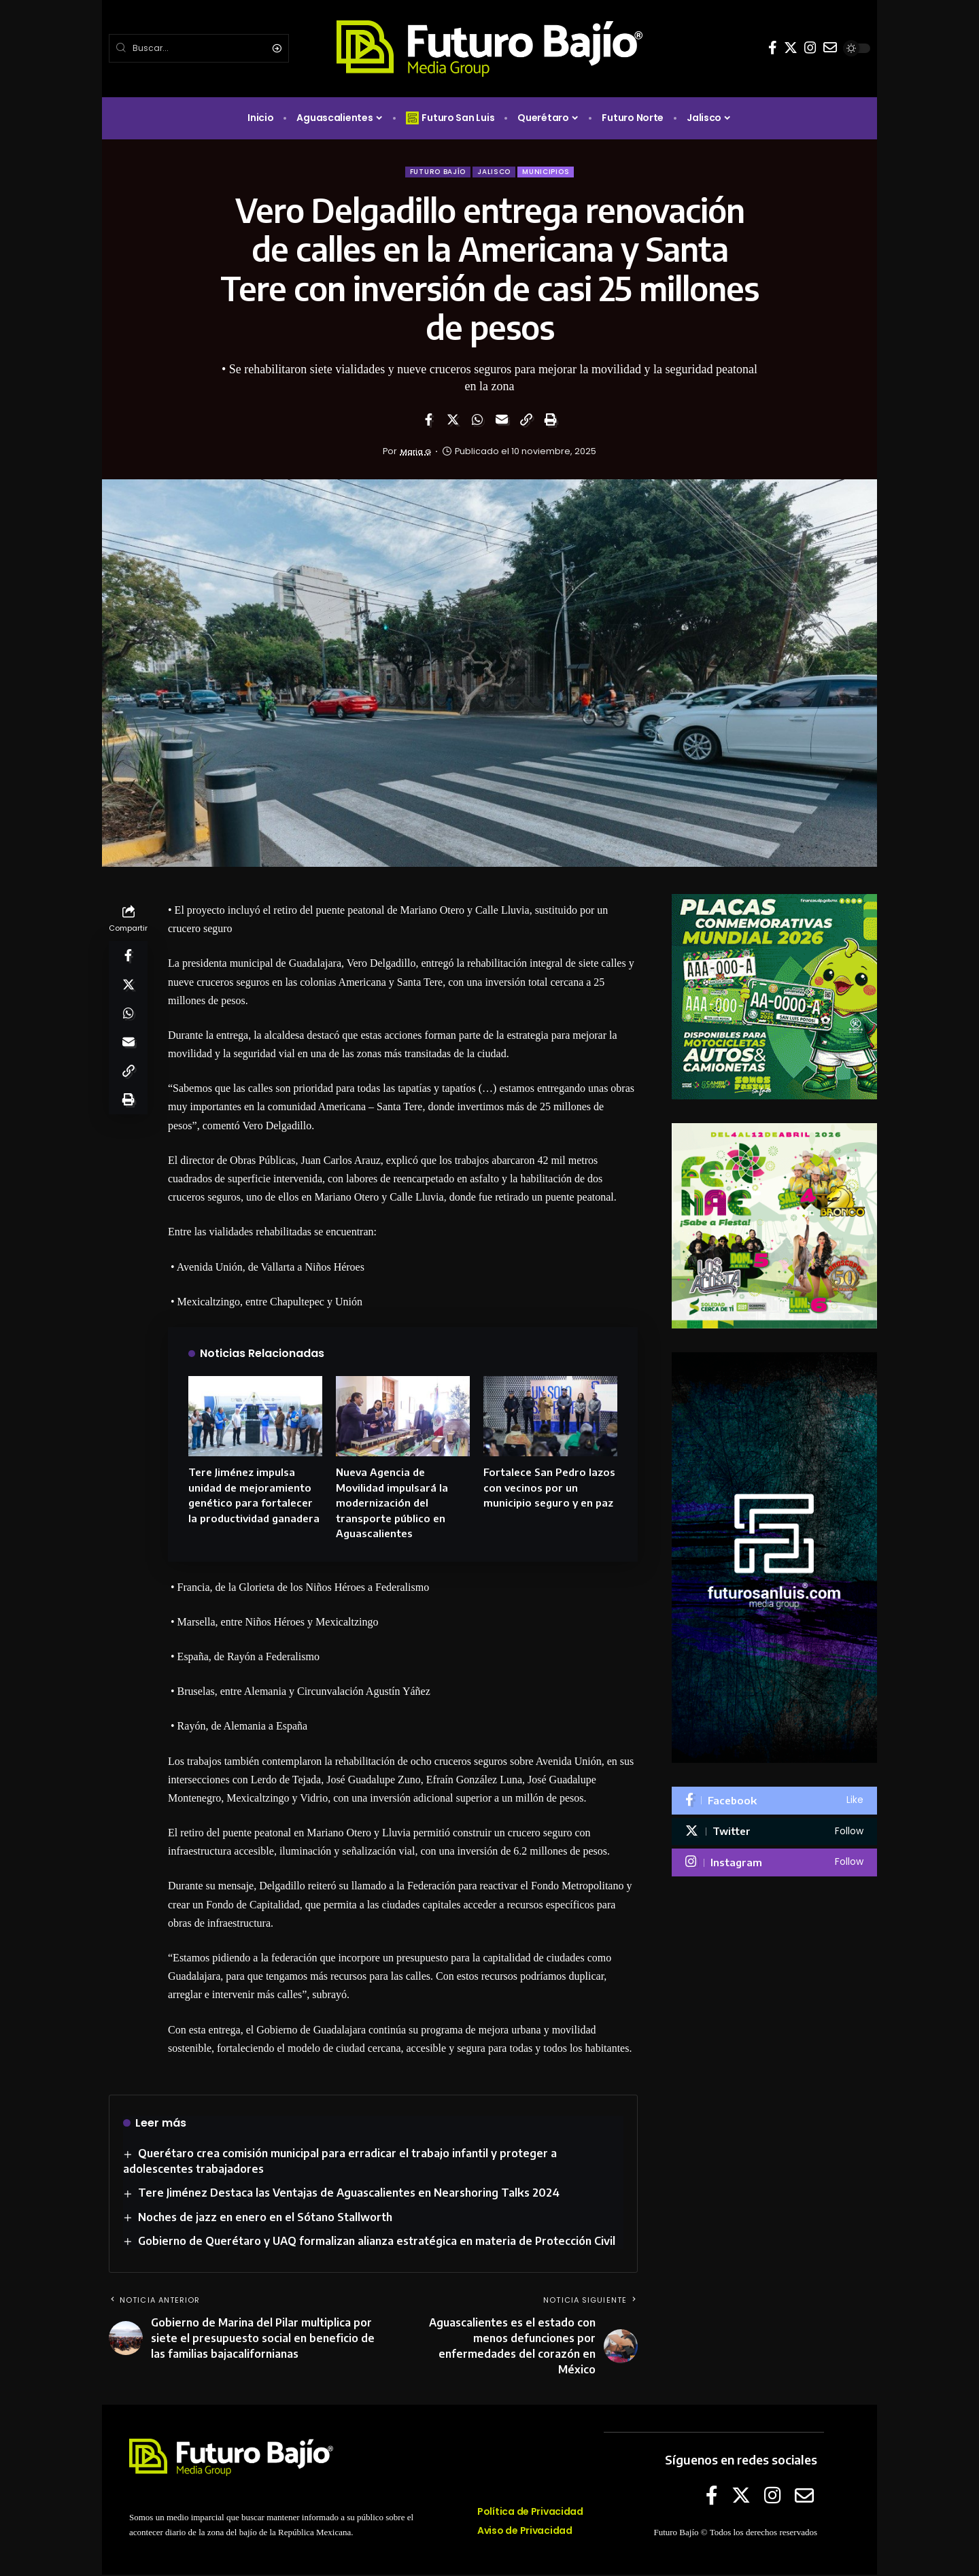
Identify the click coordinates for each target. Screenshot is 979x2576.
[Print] (550, 421)
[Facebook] (772, 47)
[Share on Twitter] (452, 421)
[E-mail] (830, 47)
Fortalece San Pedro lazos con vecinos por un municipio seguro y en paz (549, 1488)
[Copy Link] (526, 421)
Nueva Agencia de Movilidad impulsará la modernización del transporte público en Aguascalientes (392, 1504)
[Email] (501, 421)
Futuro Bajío (433, 172)
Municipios (551, 172)
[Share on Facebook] (428, 421)
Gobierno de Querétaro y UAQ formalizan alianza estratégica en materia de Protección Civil (377, 2242)
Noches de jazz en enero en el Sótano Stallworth (266, 2218)
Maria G (415, 453)
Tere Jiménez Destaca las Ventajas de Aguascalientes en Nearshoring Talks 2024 (349, 2194)
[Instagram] (810, 47)
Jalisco (495, 172)
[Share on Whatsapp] (477, 421)
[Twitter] (790, 47)
